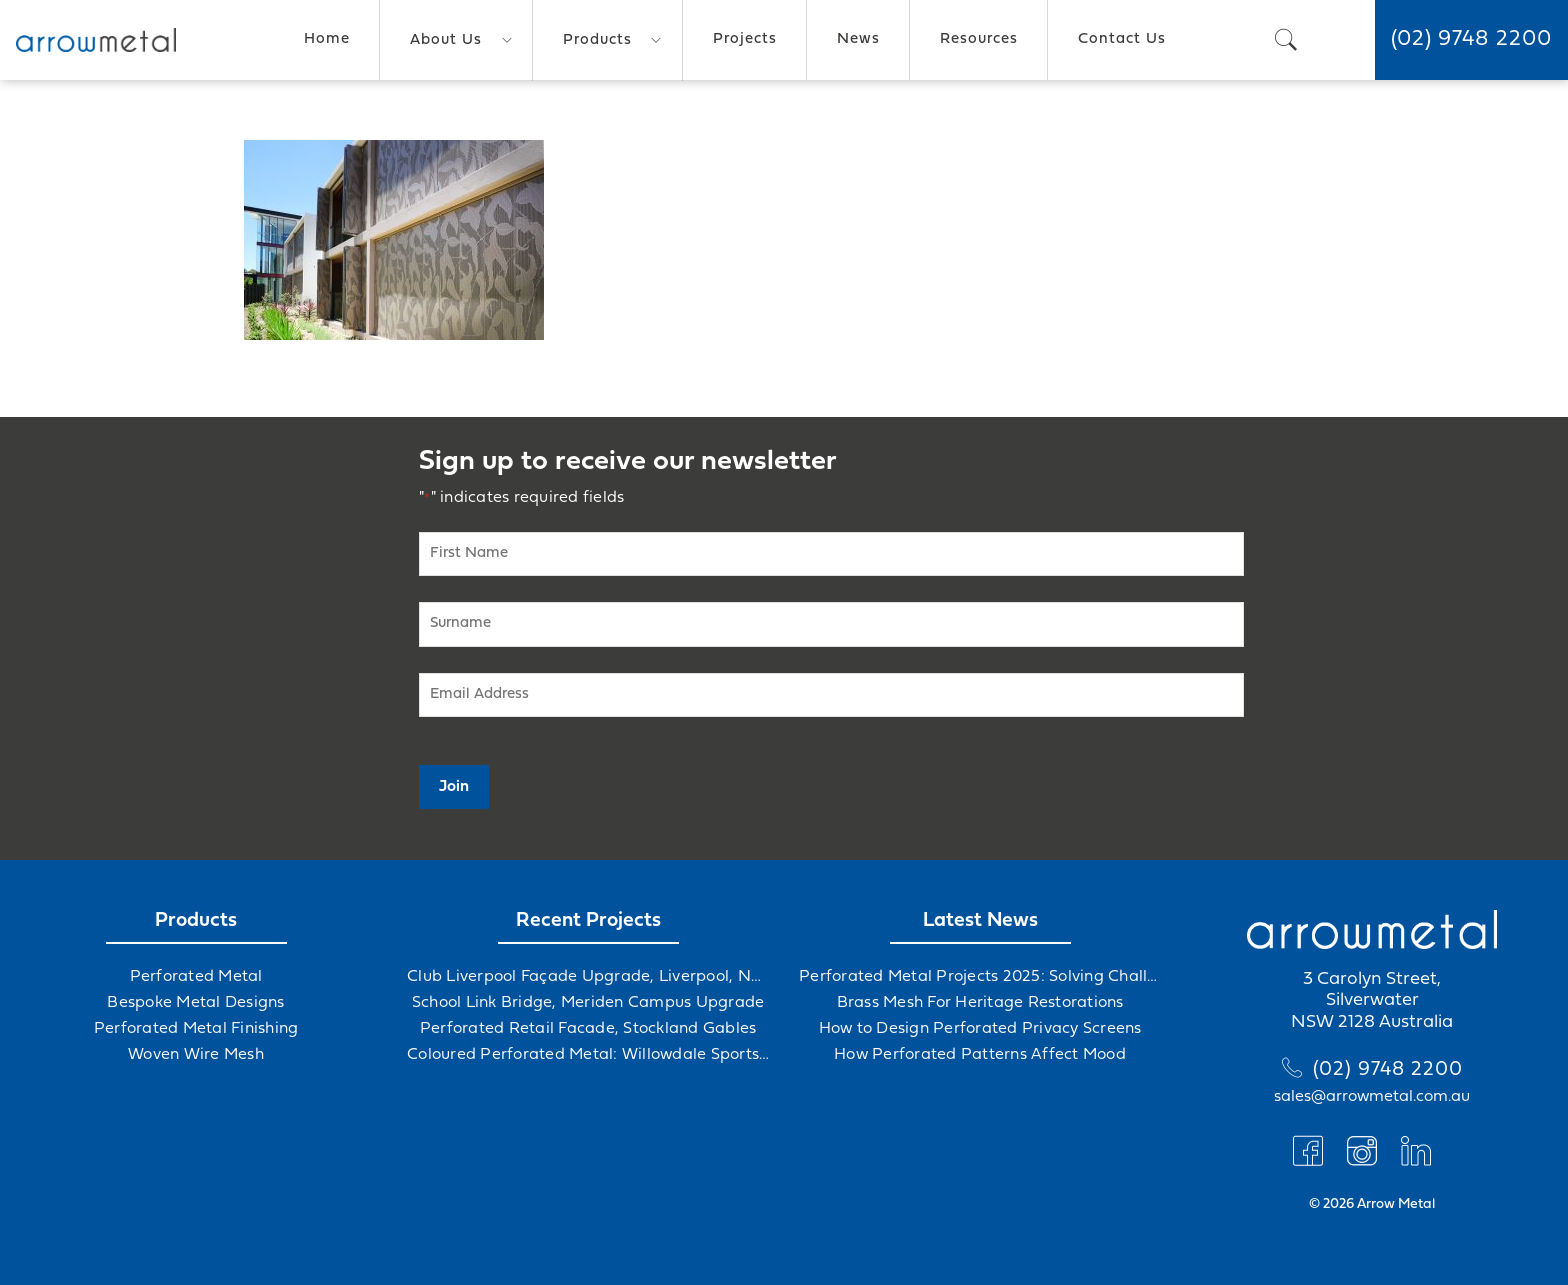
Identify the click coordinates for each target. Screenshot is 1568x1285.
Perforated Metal (196, 977)
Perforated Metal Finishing (196, 1029)
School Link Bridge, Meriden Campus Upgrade (588, 1003)
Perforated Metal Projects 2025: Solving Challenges (980, 977)
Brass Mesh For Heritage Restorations (980, 1003)
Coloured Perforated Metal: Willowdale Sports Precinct (588, 1055)
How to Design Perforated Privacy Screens (980, 1029)
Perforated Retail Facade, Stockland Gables (588, 1029)
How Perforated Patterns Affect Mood (980, 1055)
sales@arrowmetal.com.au (1372, 1097)
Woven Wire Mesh (196, 1055)
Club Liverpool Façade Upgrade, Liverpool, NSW (588, 977)
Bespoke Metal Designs (195, 1003)
